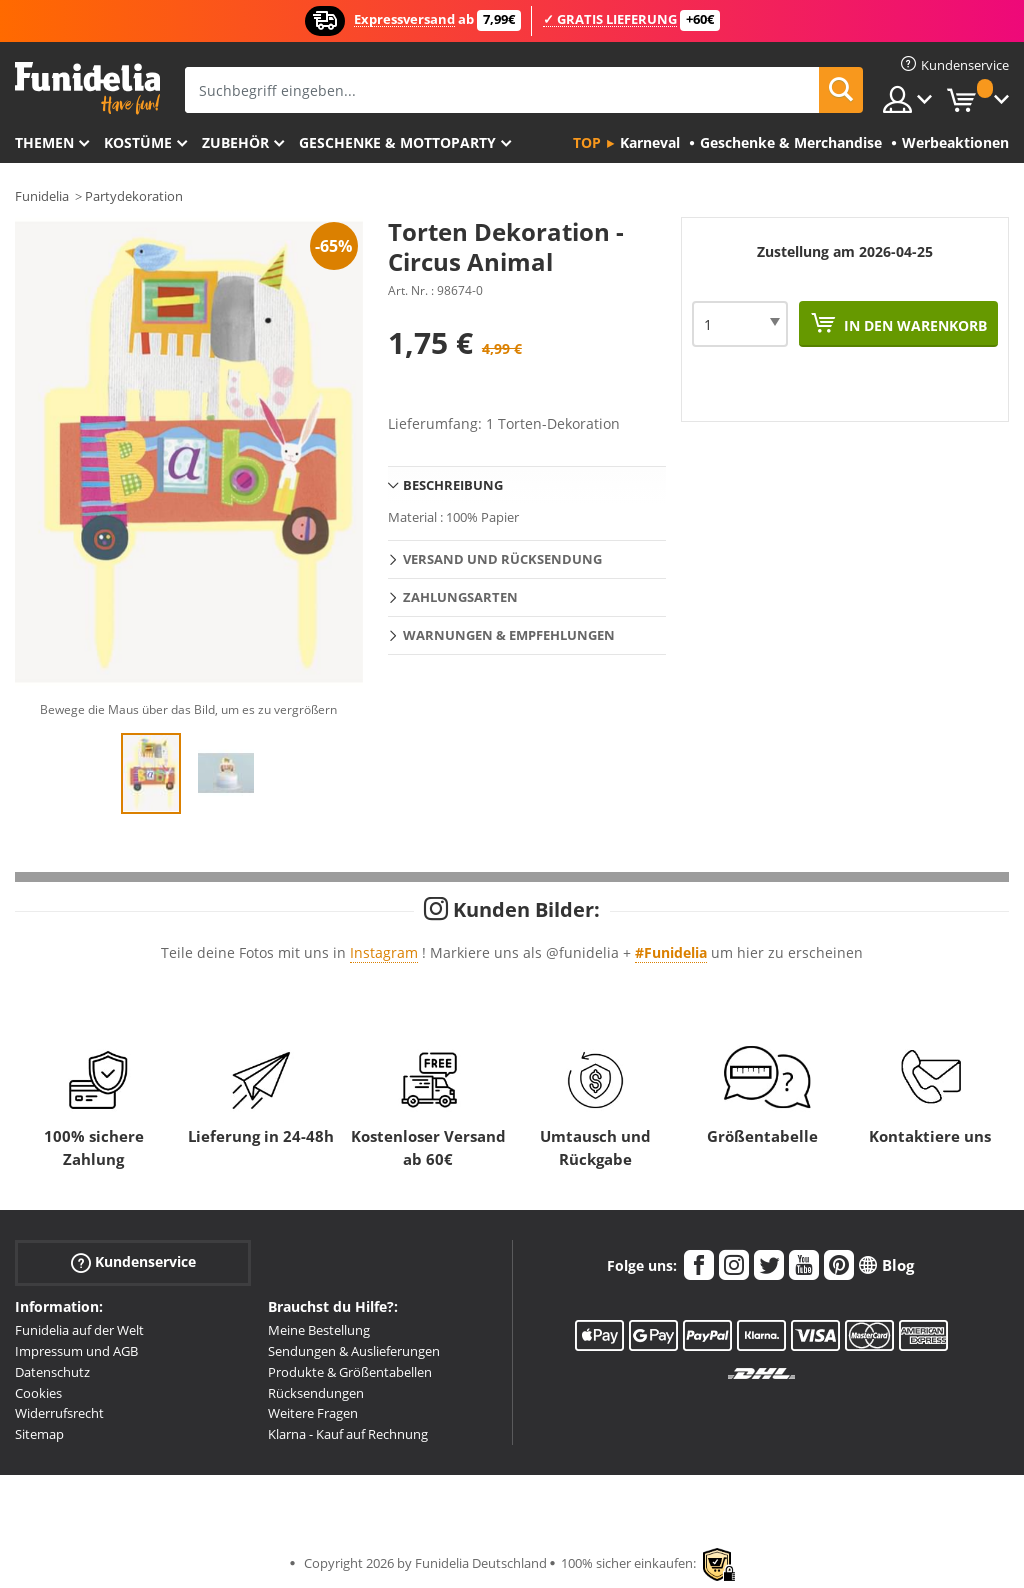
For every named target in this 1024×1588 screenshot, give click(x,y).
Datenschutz (52, 1372)
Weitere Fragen (313, 1413)
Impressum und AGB (76, 1351)
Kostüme (138, 142)
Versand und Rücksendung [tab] (502, 559)
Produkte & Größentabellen (350, 1372)
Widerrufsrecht (59, 1413)
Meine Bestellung (319, 1330)
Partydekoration (134, 196)
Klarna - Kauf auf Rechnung (348, 1434)
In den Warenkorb (913, 325)
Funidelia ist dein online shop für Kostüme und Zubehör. (87, 88)
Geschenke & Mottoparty (397, 142)
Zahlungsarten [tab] (460, 597)
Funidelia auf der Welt (79, 1330)
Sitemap (39, 1434)
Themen (44, 142)
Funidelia (42, 196)
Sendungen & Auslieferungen (354, 1351)
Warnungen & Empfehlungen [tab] (509, 635)
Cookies (38, 1393)
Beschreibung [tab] (453, 485)
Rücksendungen (316, 1393)
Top (587, 142)
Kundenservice (133, 1262)
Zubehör (235, 142)
